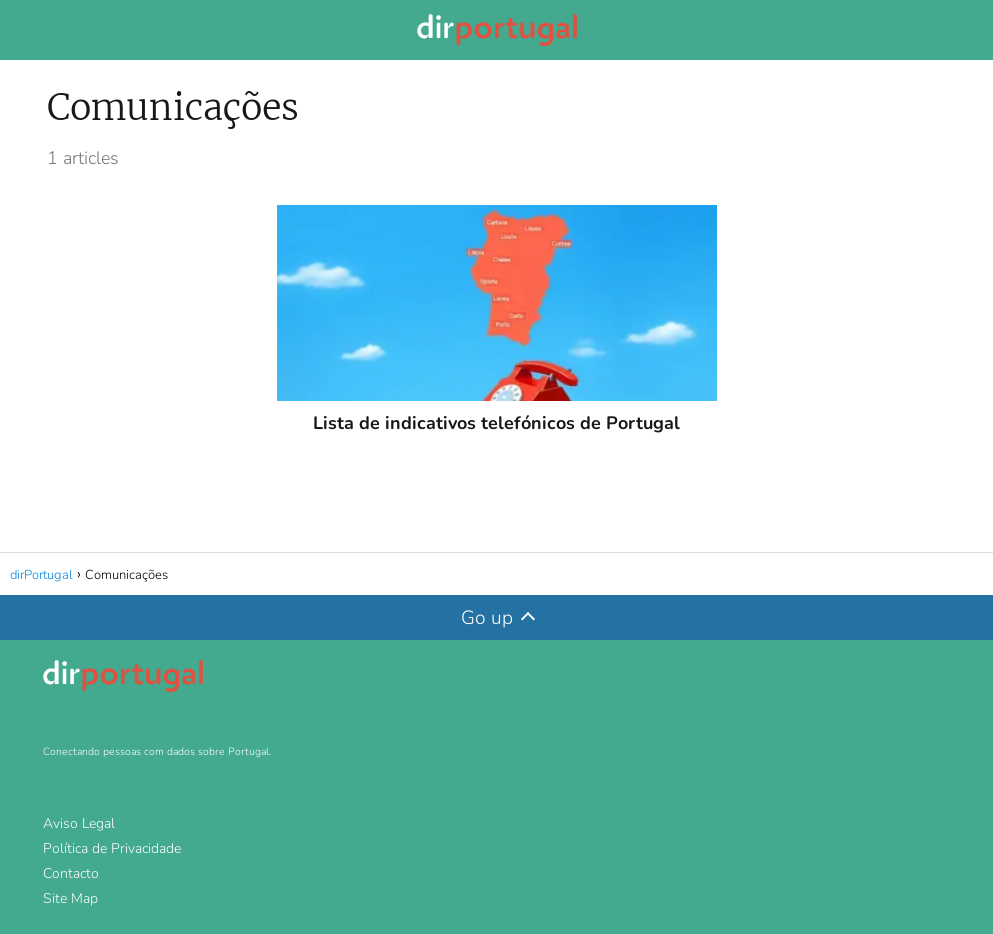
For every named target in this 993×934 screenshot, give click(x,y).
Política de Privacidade (112, 848)
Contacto (71, 873)
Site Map (70, 898)
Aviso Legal (79, 823)
